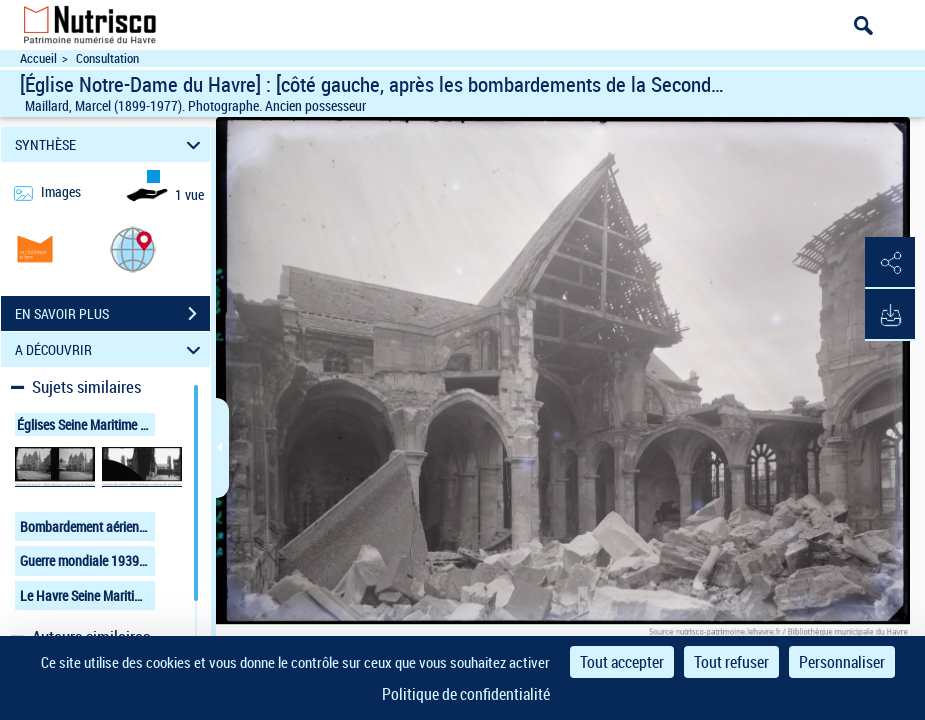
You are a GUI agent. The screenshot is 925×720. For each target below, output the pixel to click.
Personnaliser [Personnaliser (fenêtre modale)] (842, 662)
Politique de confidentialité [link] (466, 694)
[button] (133, 248)
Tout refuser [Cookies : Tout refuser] (731, 662)
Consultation (107, 58)
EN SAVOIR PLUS (112, 314)
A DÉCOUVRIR (111, 349)
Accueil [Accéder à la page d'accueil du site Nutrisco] (38, 58)
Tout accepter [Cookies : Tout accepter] (622, 662)
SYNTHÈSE (111, 144)
